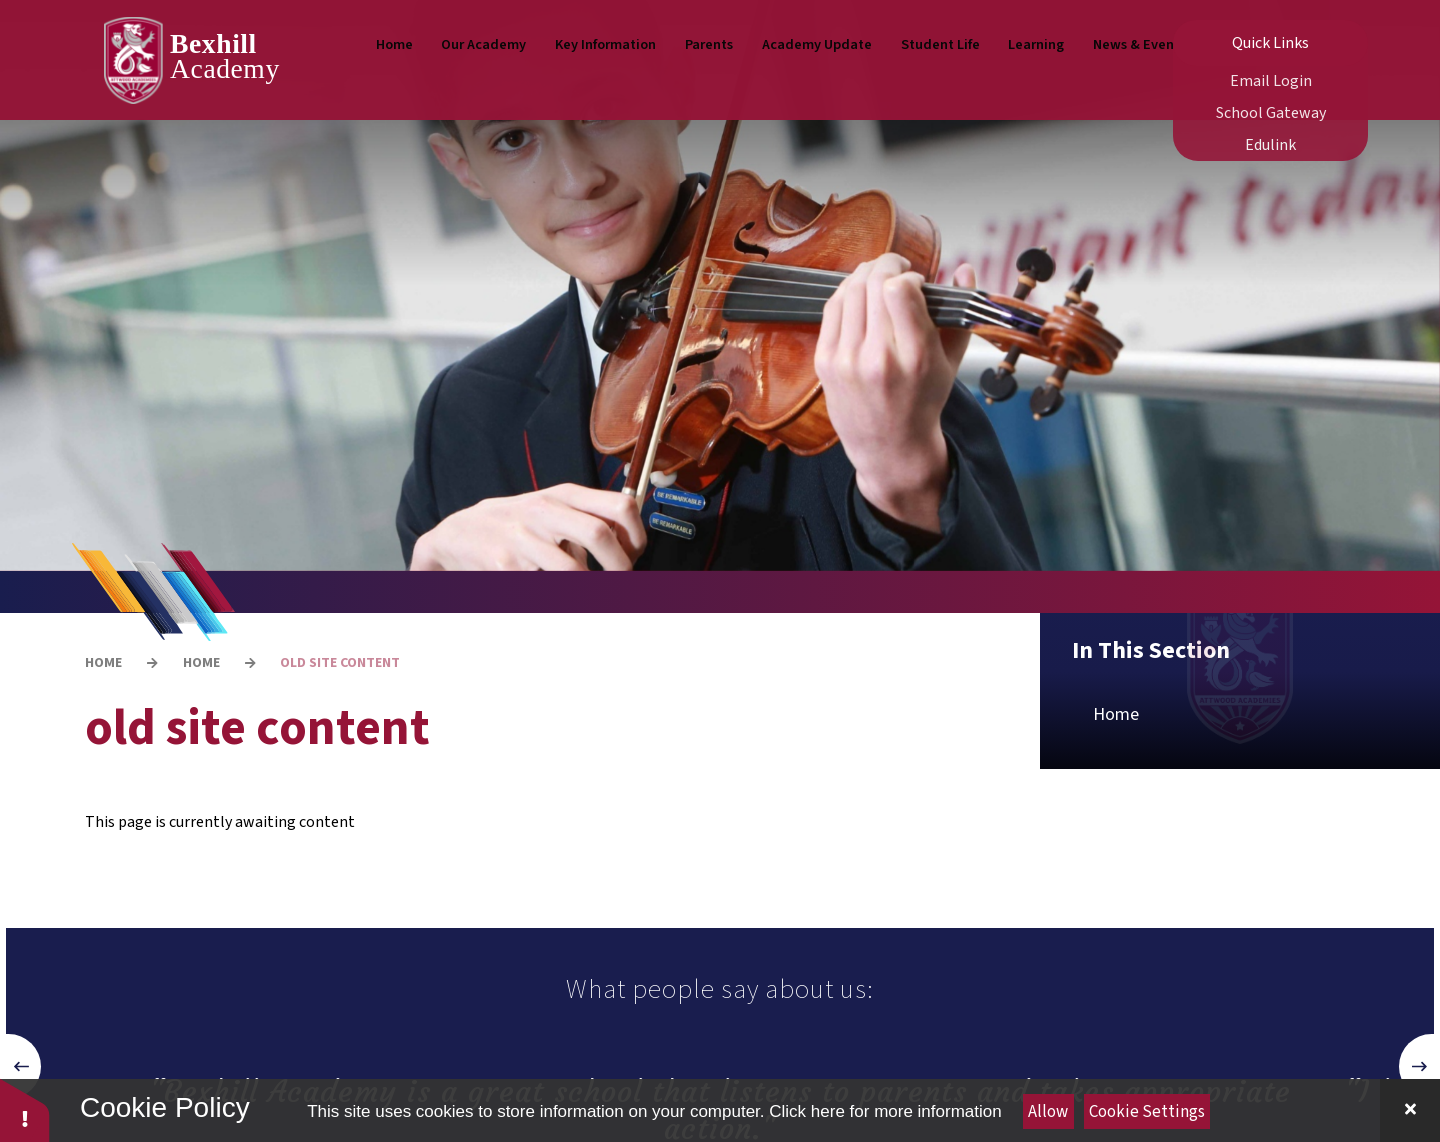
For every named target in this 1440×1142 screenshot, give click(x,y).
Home (103, 663)
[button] (21, 1066)
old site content (340, 663)
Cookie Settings (1147, 1112)
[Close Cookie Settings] (1410, 1110)
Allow (1048, 1112)
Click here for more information (885, 1111)
